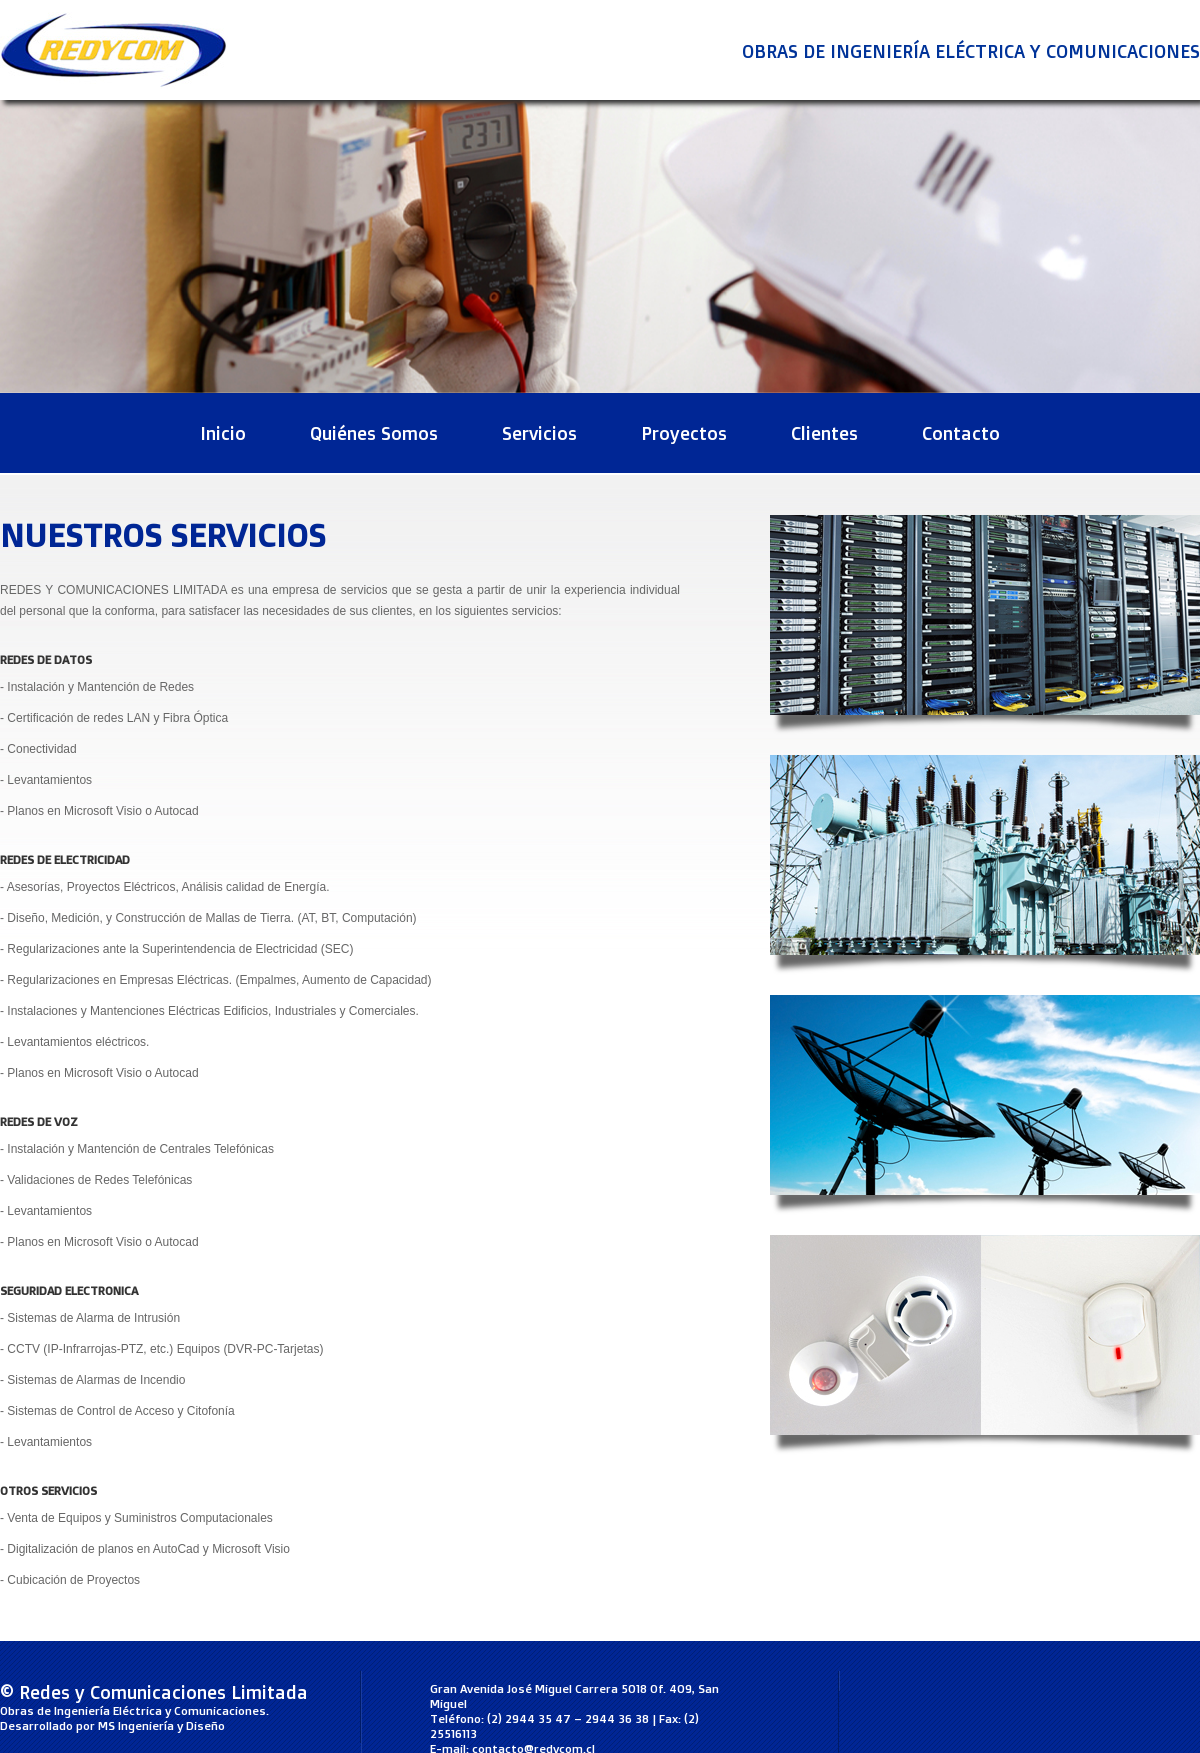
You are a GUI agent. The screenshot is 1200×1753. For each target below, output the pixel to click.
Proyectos (684, 433)
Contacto (961, 433)
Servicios (539, 433)
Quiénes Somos (374, 433)
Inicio (223, 433)
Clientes (824, 433)
